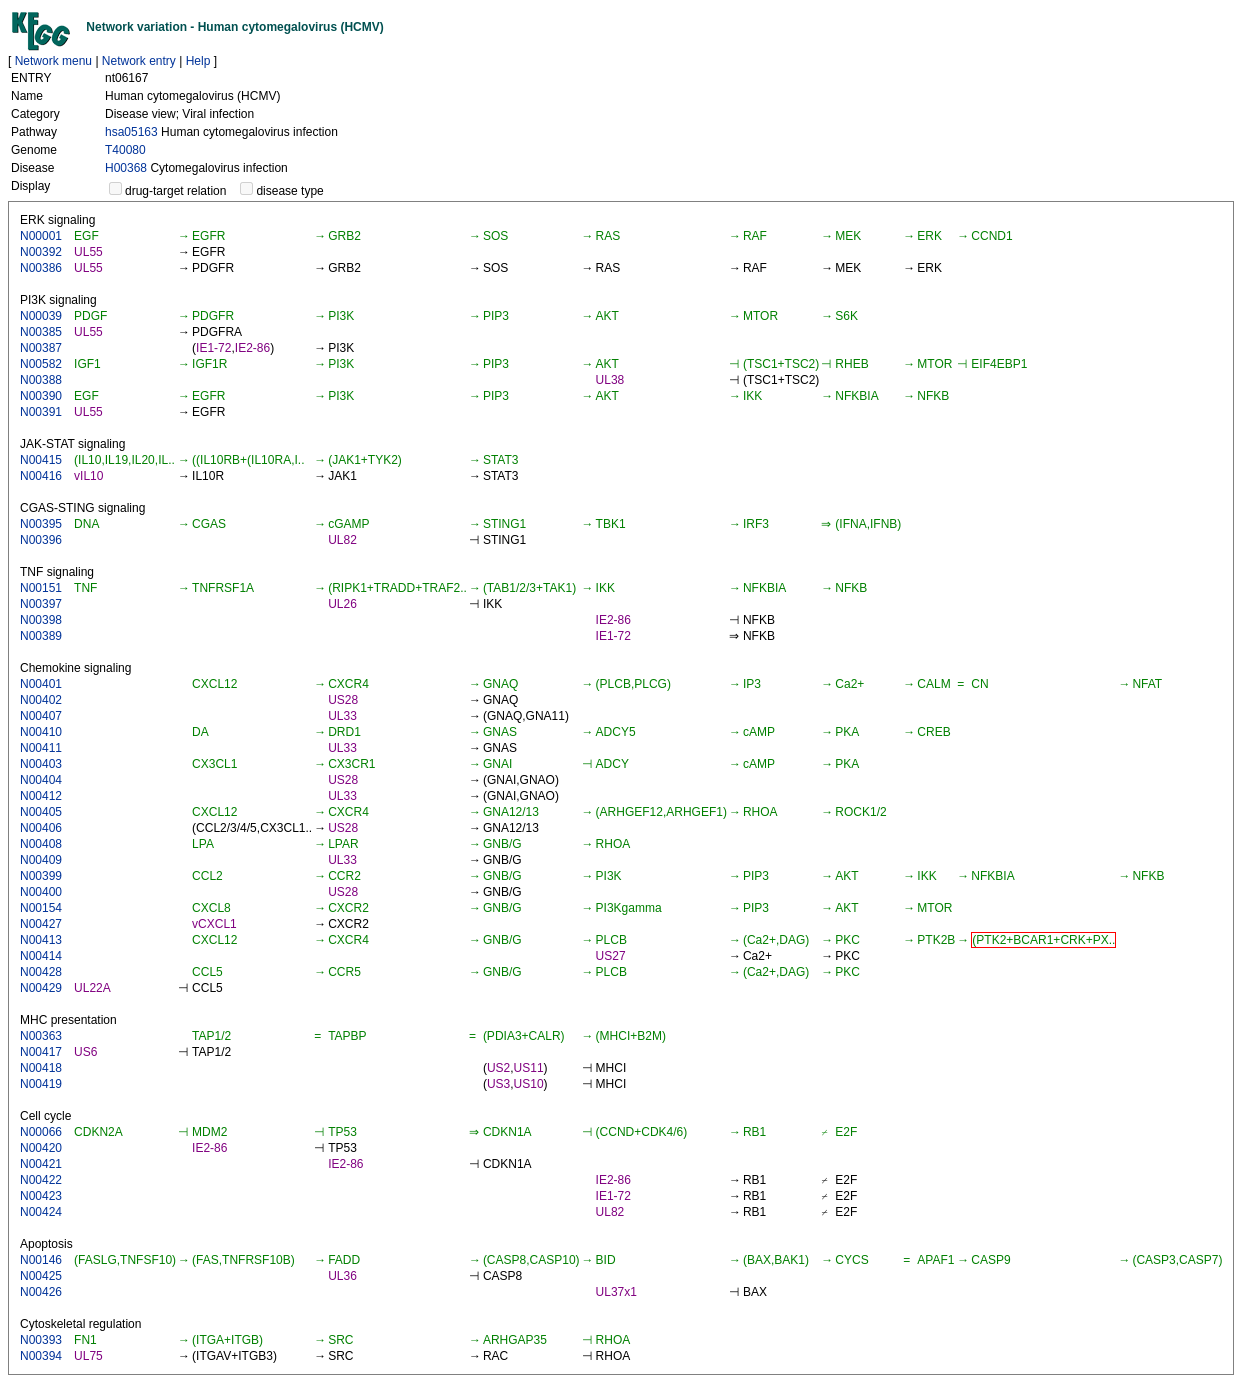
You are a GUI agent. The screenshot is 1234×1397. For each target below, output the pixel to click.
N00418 (41, 1068)
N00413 (41, 940)
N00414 (41, 956)
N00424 (41, 1212)
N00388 (41, 380)
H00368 (126, 168)
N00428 (41, 972)
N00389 (41, 636)
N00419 (41, 1084)
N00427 (41, 924)
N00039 (41, 316)
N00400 (41, 892)
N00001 (41, 236)
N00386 (41, 268)
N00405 (41, 812)
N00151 (41, 588)
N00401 (41, 684)
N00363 (41, 1036)
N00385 (41, 332)
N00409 (41, 860)
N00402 (41, 700)
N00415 (41, 460)
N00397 (41, 604)
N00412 (41, 796)
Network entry (139, 61)
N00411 (41, 748)
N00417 (41, 1052)
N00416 (41, 476)
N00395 (41, 524)
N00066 (41, 1132)
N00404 (41, 780)
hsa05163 (131, 132)
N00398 (41, 620)
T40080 (125, 150)
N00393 (41, 1340)
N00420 (41, 1148)
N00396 (41, 540)
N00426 (41, 1292)
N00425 (41, 1276)
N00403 (41, 764)
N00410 (41, 732)
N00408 (41, 844)
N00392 (41, 252)
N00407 (41, 716)
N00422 (41, 1180)
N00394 (41, 1356)
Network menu (53, 61)
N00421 (41, 1164)
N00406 (41, 828)
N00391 (41, 412)
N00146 (41, 1260)
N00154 (41, 908)
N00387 (41, 348)
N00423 (41, 1196)
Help (198, 61)
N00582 (41, 364)
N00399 (41, 876)
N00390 (41, 396)
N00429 (41, 988)
